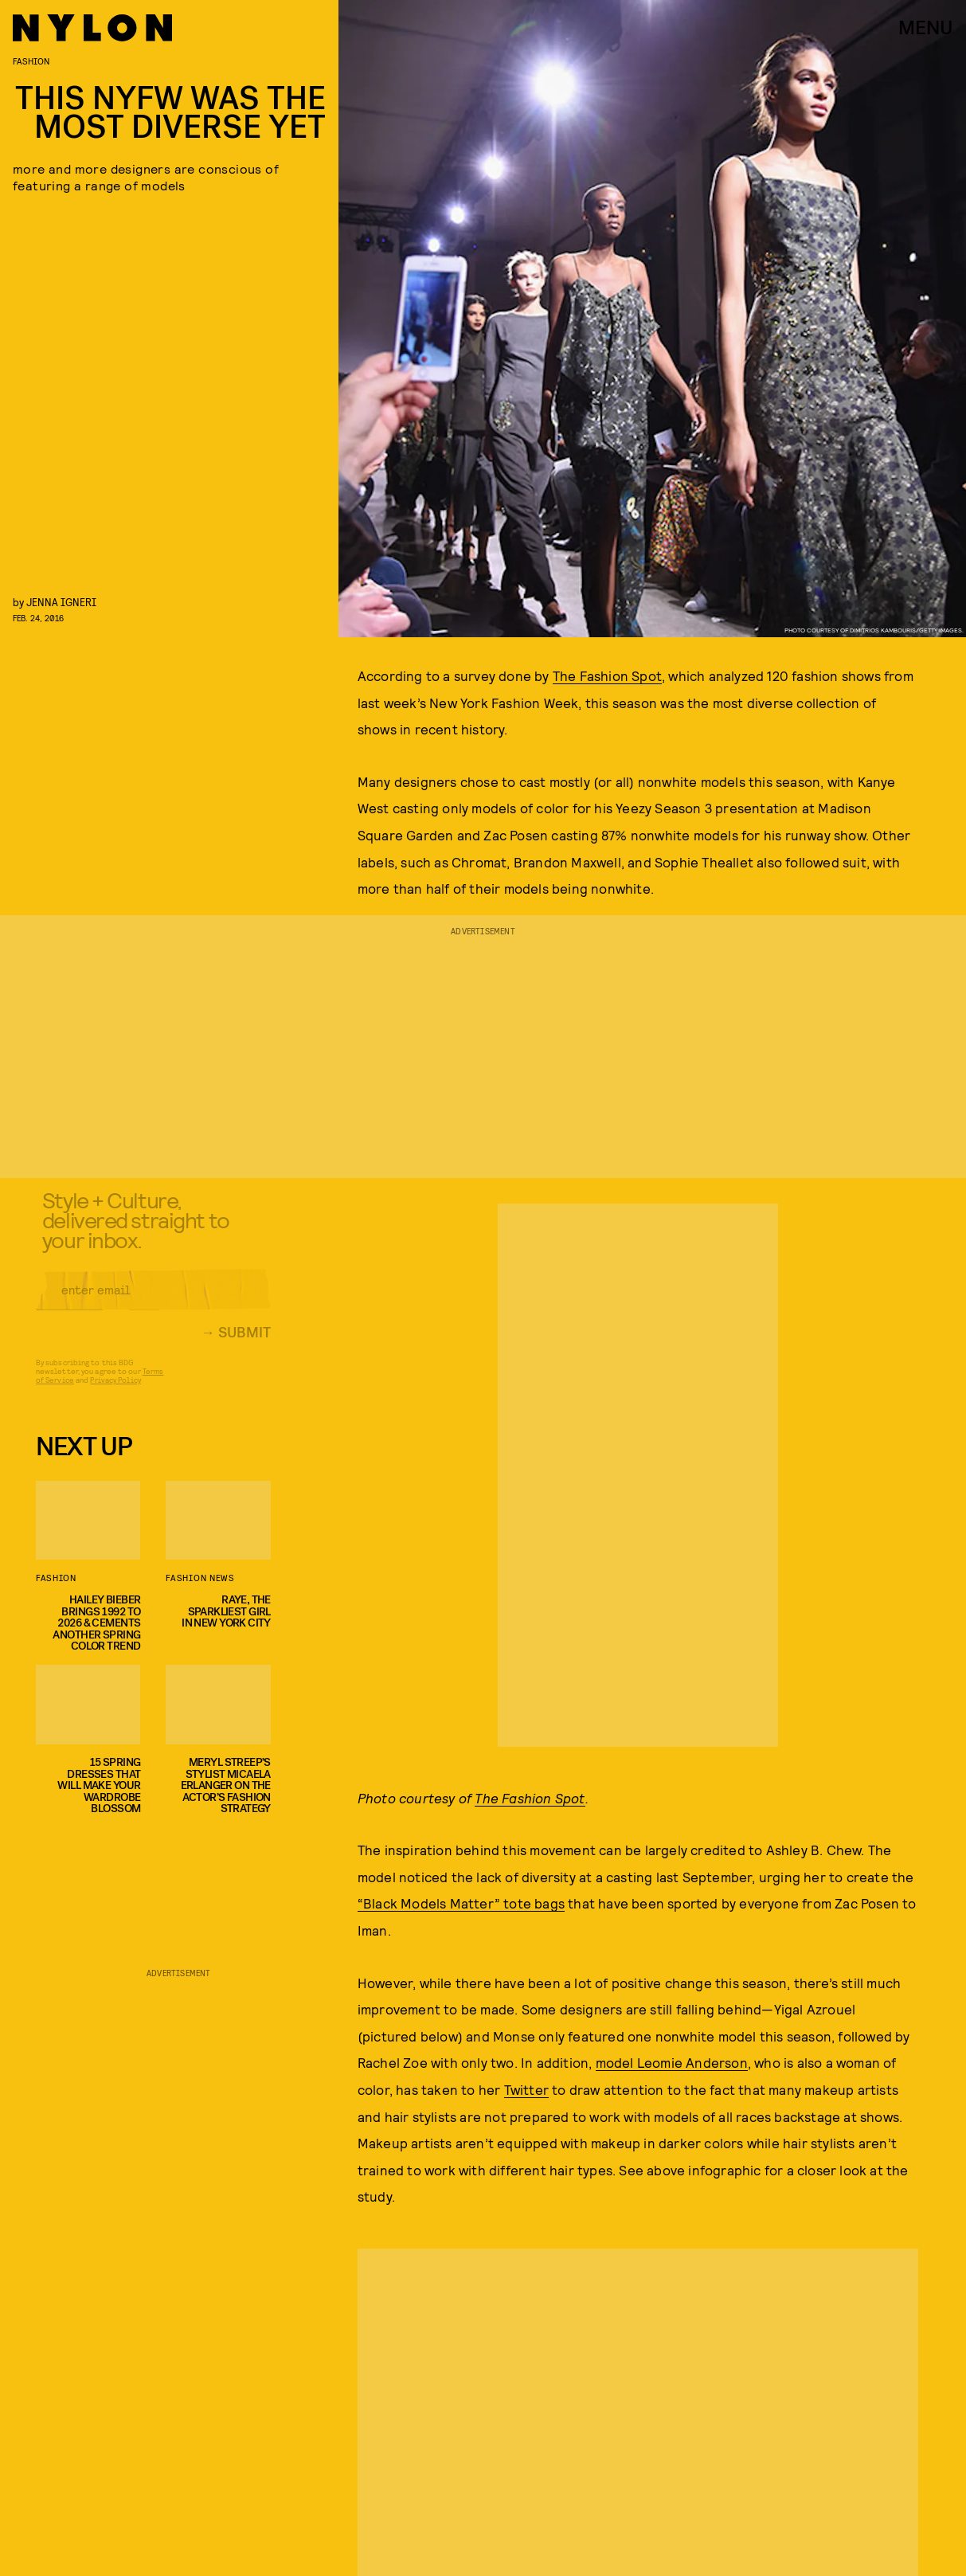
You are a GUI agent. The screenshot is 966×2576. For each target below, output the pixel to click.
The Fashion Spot (607, 675)
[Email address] (153, 1300)
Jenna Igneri (61, 602)
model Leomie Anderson (672, 2062)
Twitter (526, 2089)
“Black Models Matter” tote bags (461, 1903)
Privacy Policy (115, 1390)
